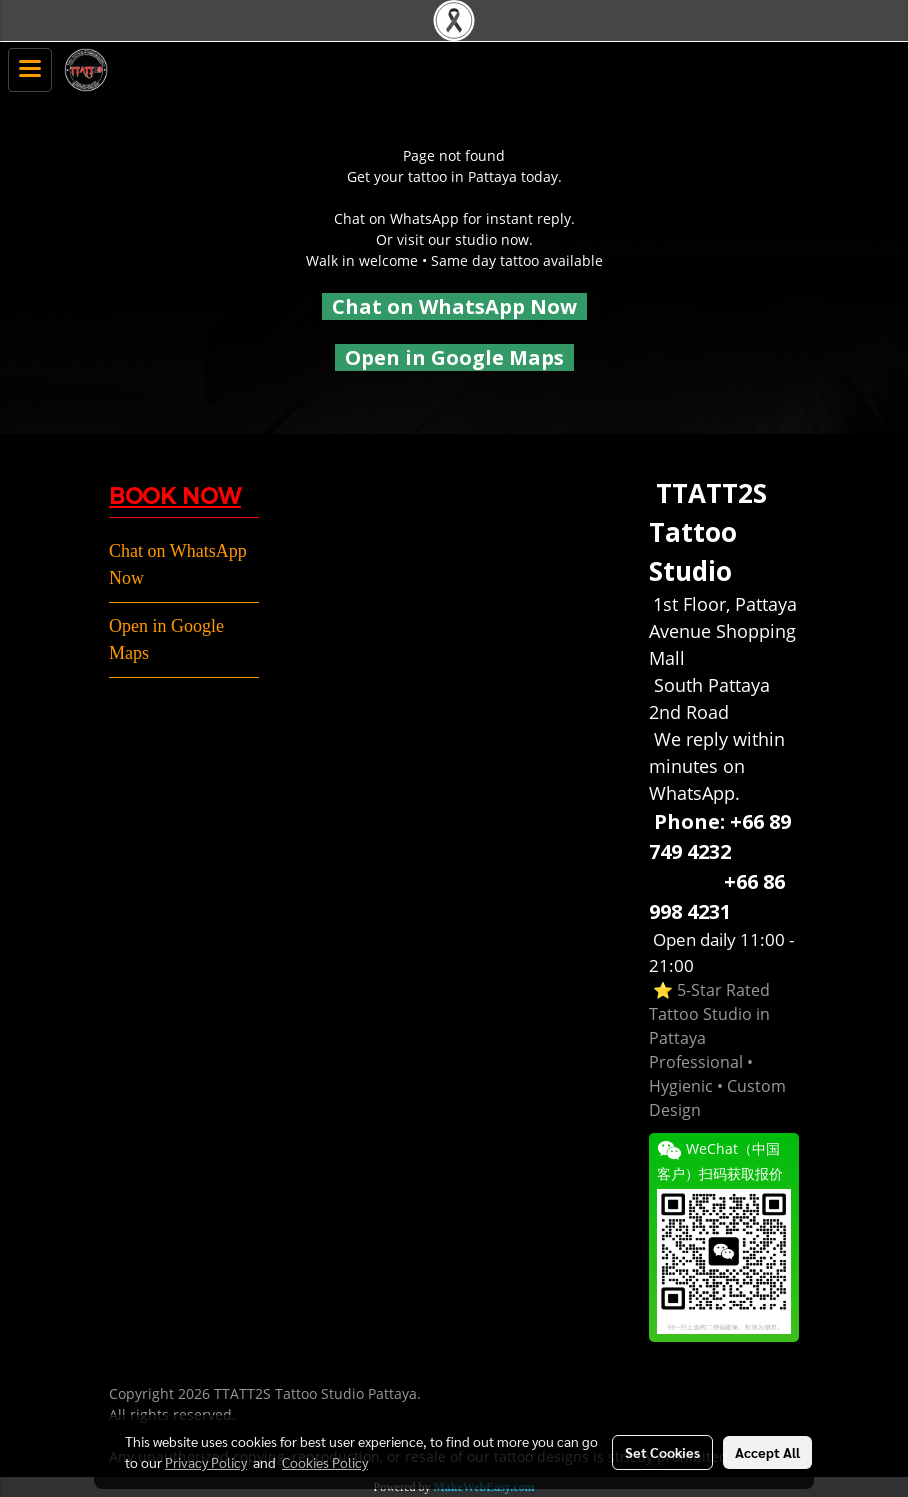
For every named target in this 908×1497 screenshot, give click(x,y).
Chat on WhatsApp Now (454, 306)
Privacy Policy (206, 1462)
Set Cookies (662, 1452)
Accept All (767, 1452)
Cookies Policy (325, 1462)
